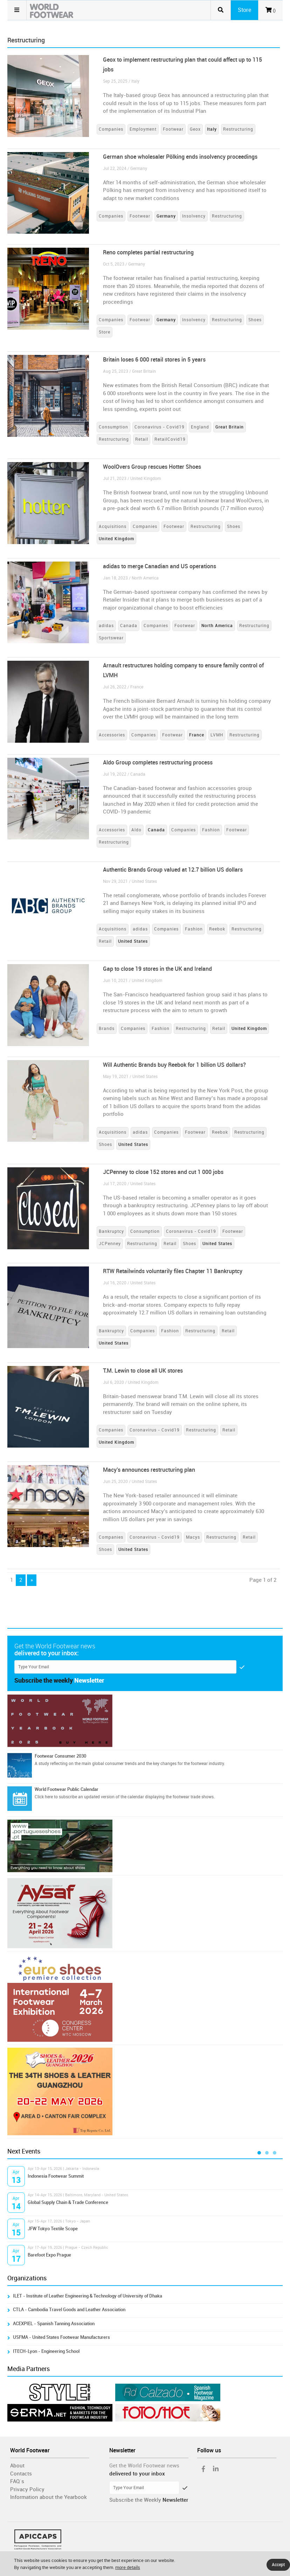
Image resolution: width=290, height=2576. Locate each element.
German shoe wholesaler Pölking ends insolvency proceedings (180, 156)
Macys (193, 1537)
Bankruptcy (111, 1231)
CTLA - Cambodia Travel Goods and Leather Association (69, 2309)
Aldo (136, 829)
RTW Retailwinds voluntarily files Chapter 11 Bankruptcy (172, 1271)
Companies (111, 129)
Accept (278, 2564)
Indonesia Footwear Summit (56, 2176)
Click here (44, 1796)
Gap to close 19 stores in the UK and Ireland (157, 969)
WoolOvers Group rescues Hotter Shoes (152, 466)
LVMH (216, 735)
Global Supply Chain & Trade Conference (68, 2202)
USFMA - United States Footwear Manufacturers (61, 2337)
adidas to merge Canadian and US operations (159, 566)
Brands (107, 1028)
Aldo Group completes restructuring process (158, 762)
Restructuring (238, 129)
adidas (106, 625)
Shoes (255, 319)
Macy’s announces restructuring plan (149, 1469)
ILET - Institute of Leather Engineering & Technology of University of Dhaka (87, 2296)
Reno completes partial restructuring (148, 252)
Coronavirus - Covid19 (159, 427)
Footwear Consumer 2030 (60, 1756)
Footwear (173, 129)
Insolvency (194, 216)
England (200, 427)
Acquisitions (112, 526)
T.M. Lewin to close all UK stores (143, 1370)
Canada (128, 625)
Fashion (211, 829)
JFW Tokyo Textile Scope (53, 2228)
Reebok (217, 929)
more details (127, 2567)
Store (104, 332)
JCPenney (110, 1243)
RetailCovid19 (170, 439)
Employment (143, 129)
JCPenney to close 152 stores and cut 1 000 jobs (163, 1172)
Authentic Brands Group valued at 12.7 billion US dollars (173, 869)
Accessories (112, 735)
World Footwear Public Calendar (66, 1789)
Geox (195, 129)
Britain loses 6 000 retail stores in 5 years (154, 359)
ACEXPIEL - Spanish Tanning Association (54, 2323)
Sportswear (111, 638)
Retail (141, 439)
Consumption (113, 427)
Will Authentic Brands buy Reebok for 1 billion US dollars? (174, 1065)
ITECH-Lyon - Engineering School (46, 2351)
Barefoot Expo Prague (49, 2255)
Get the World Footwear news (144, 2465)
